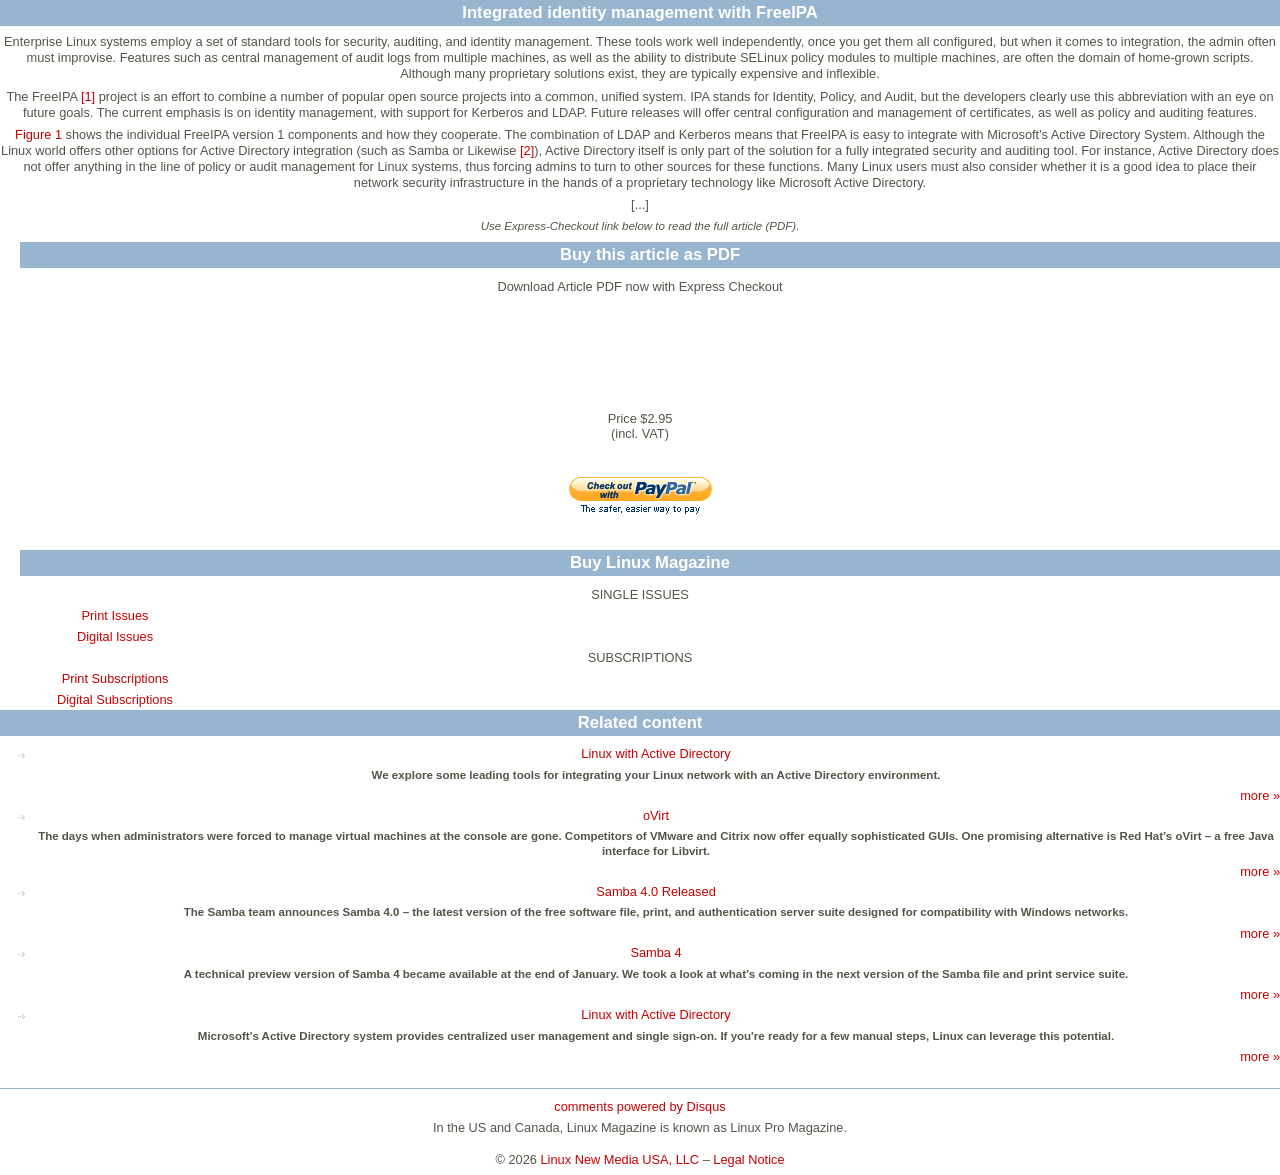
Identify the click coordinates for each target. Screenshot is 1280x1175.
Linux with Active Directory (655, 753)
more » (1260, 795)
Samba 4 (655, 952)
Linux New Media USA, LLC (620, 1159)
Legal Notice (748, 1159)
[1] (88, 96)
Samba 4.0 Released (656, 891)
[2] (527, 150)
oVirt (656, 815)
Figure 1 (38, 134)
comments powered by (639, 1106)
